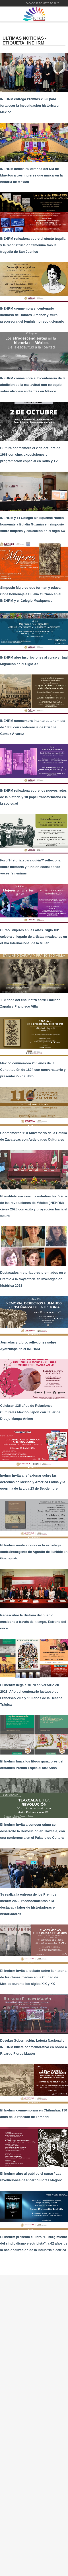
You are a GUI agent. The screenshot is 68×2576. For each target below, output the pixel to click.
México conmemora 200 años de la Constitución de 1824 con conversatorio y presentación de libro (33, 1069)
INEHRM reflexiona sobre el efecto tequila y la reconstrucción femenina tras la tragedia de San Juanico (32, 245)
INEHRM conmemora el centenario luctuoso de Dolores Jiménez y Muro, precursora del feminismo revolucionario (32, 315)
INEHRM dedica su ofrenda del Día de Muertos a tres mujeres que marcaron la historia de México (31, 175)
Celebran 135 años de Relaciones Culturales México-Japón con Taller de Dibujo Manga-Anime (30, 1412)
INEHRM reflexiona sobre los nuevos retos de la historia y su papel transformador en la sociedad (33, 797)
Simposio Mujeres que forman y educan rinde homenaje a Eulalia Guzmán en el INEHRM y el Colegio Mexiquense (31, 594)
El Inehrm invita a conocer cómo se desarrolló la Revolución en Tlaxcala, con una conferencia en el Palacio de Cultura (32, 1831)
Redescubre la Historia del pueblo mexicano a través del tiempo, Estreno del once (33, 1621)
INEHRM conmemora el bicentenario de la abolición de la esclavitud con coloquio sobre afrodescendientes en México (32, 384)
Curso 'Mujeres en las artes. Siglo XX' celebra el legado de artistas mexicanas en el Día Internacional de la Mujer (33, 936)
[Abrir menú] (6, 14)
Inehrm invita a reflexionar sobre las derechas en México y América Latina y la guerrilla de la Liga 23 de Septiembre (32, 1482)
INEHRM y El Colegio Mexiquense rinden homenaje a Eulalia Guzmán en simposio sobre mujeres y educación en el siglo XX (32, 524)
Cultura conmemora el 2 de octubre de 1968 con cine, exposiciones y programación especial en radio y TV (30, 454)
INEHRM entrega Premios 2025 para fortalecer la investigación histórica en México (30, 105)
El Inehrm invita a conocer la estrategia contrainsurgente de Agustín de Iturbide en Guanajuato (34, 1552)
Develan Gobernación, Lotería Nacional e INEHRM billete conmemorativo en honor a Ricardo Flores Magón (33, 2047)
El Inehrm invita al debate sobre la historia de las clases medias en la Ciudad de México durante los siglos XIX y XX (33, 1977)
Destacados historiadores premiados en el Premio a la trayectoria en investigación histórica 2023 (33, 1279)
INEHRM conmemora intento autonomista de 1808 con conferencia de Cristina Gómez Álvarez (32, 727)
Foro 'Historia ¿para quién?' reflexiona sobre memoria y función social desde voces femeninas (30, 867)
